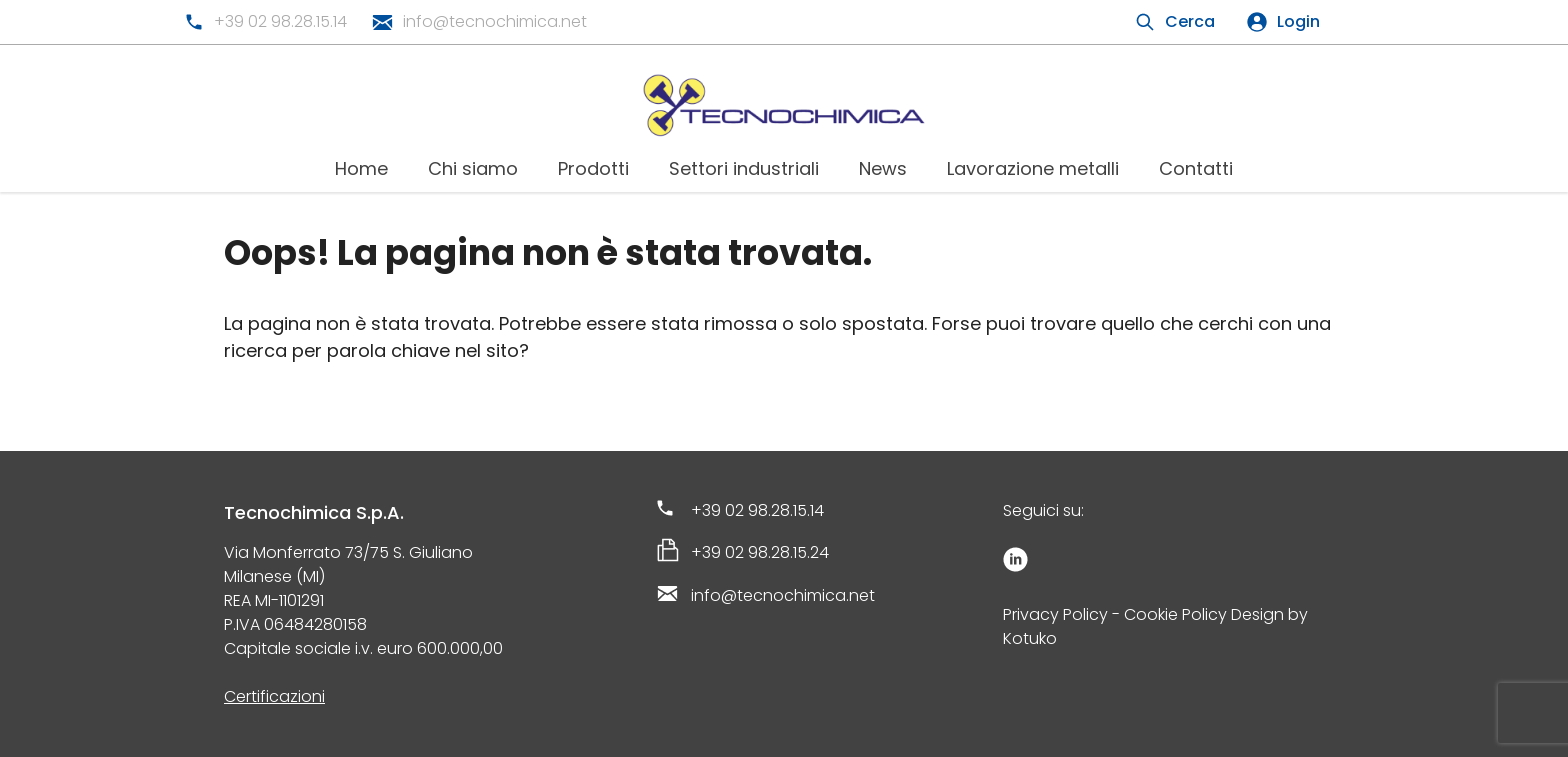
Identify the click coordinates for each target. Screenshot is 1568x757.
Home (361, 168)
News (883, 168)
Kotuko (1030, 638)
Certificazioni (274, 696)
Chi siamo (473, 168)
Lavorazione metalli (1033, 168)
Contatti (1196, 168)
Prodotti (593, 168)
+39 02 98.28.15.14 (280, 21)
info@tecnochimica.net (495, 21)
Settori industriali (744, 168)
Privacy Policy (1055, 614)
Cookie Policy (1175, 614)
